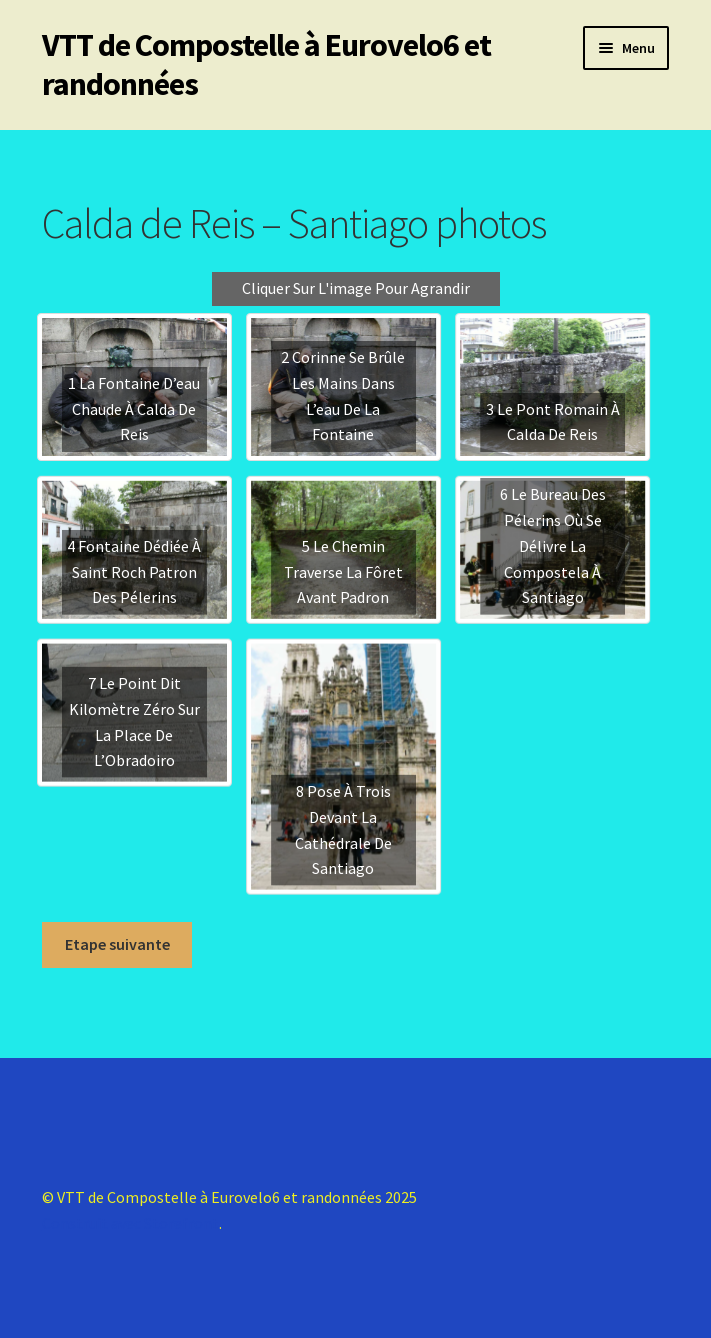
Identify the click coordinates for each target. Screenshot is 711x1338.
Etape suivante (117, 944)
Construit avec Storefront (130, 1223)
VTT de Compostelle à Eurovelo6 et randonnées (266, 64)
